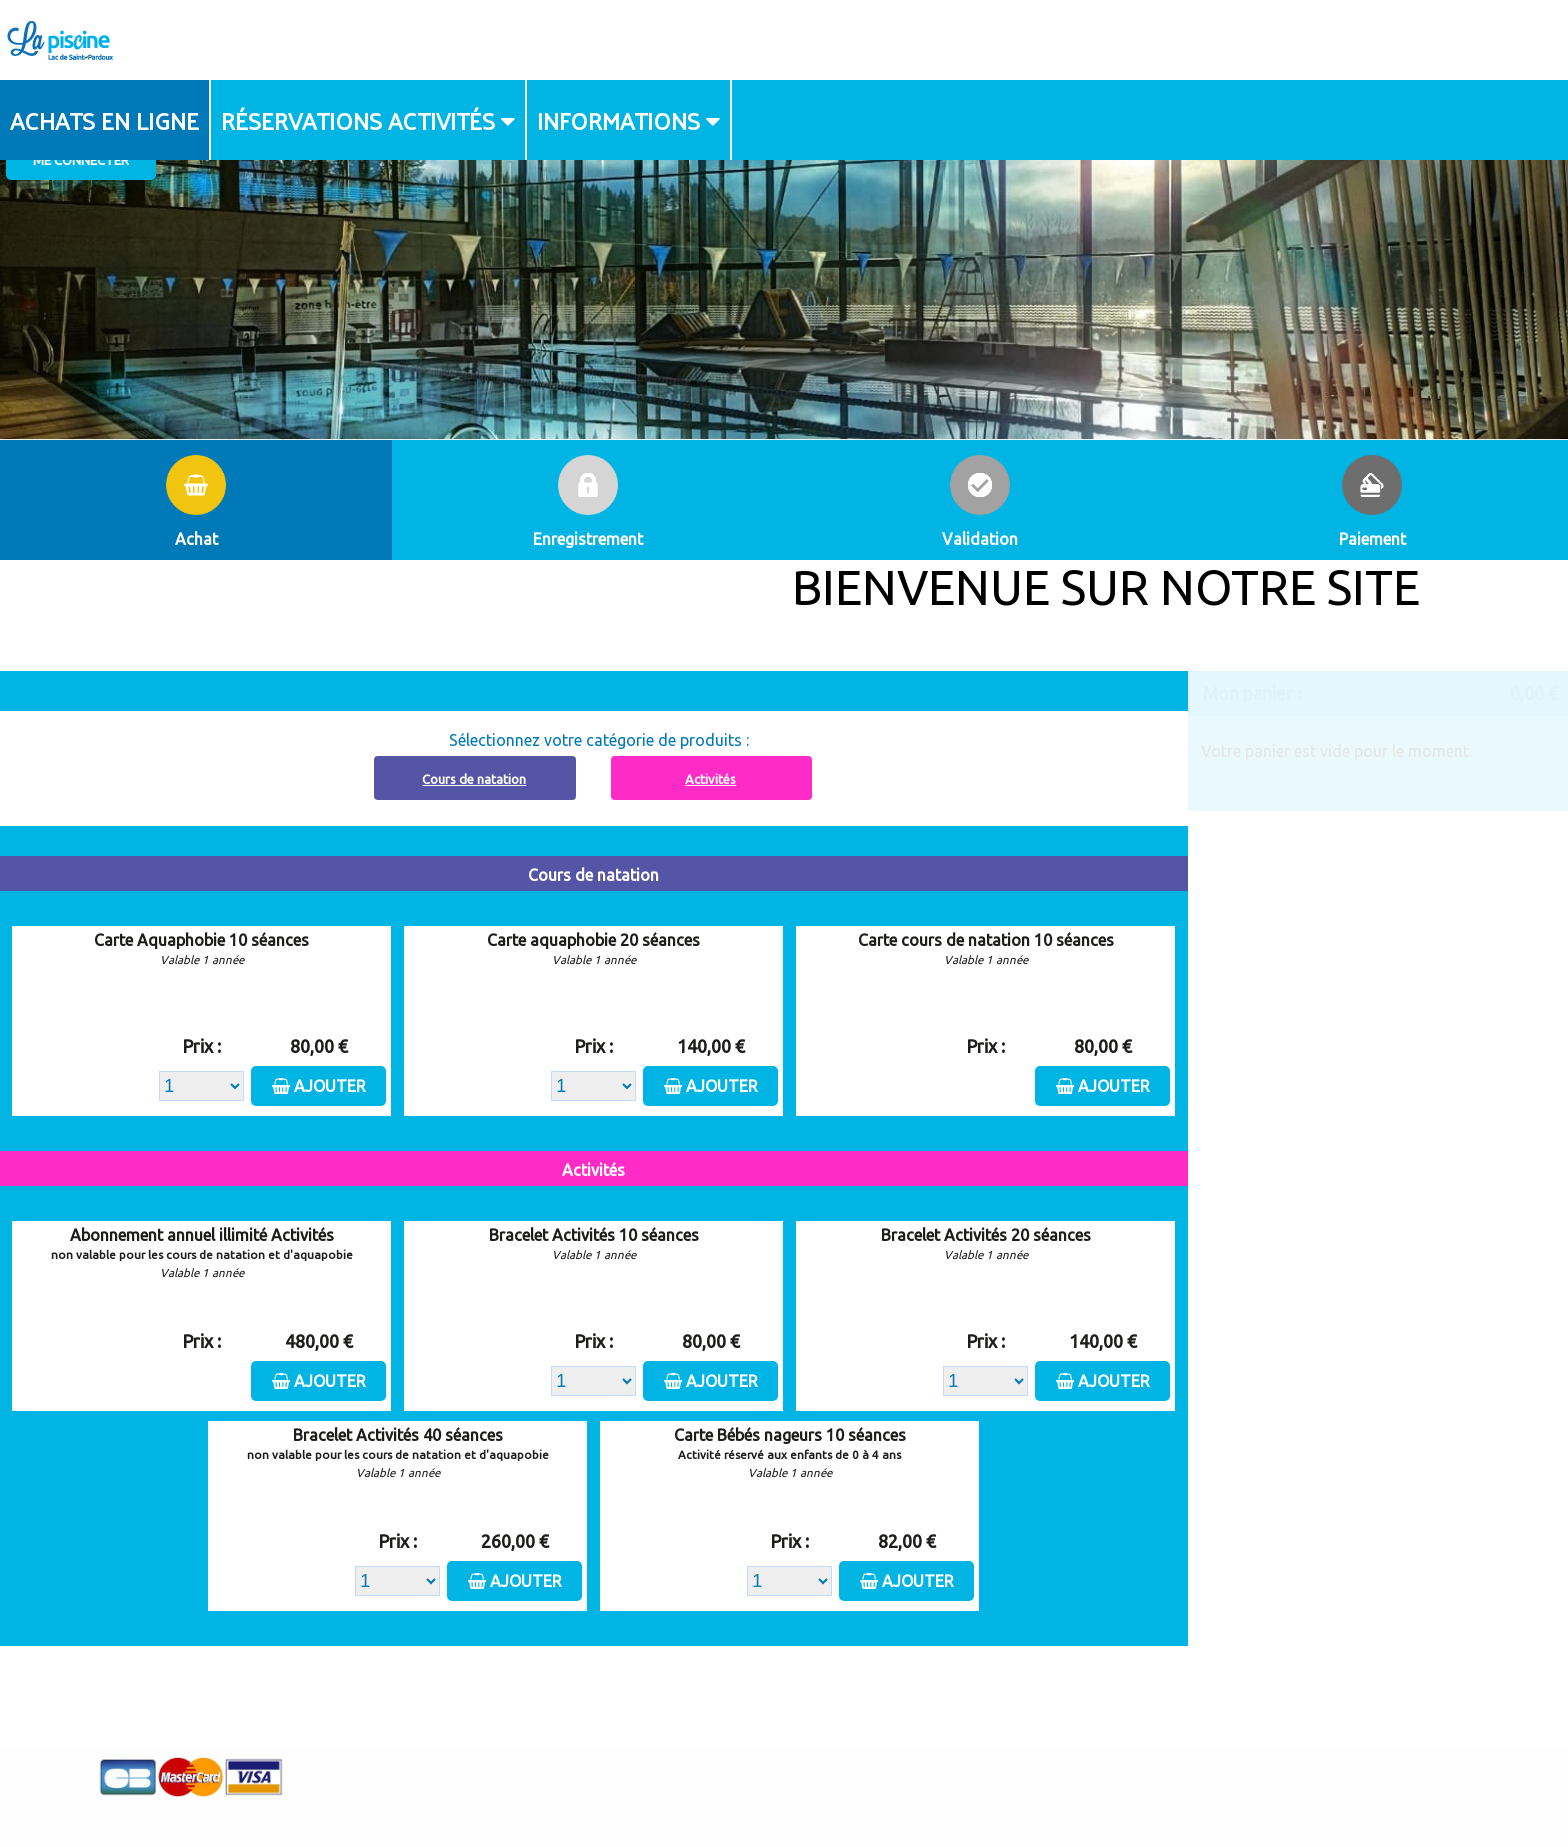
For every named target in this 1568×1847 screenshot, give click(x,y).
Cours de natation (474, 779)
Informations (618, 120)
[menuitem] (105, 120)
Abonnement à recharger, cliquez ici (605, 683)
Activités (710, 779)
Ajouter (330, 1086)
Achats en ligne (104, 120)
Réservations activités (358, 120)
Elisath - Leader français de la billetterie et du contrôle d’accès (784, 1792)
